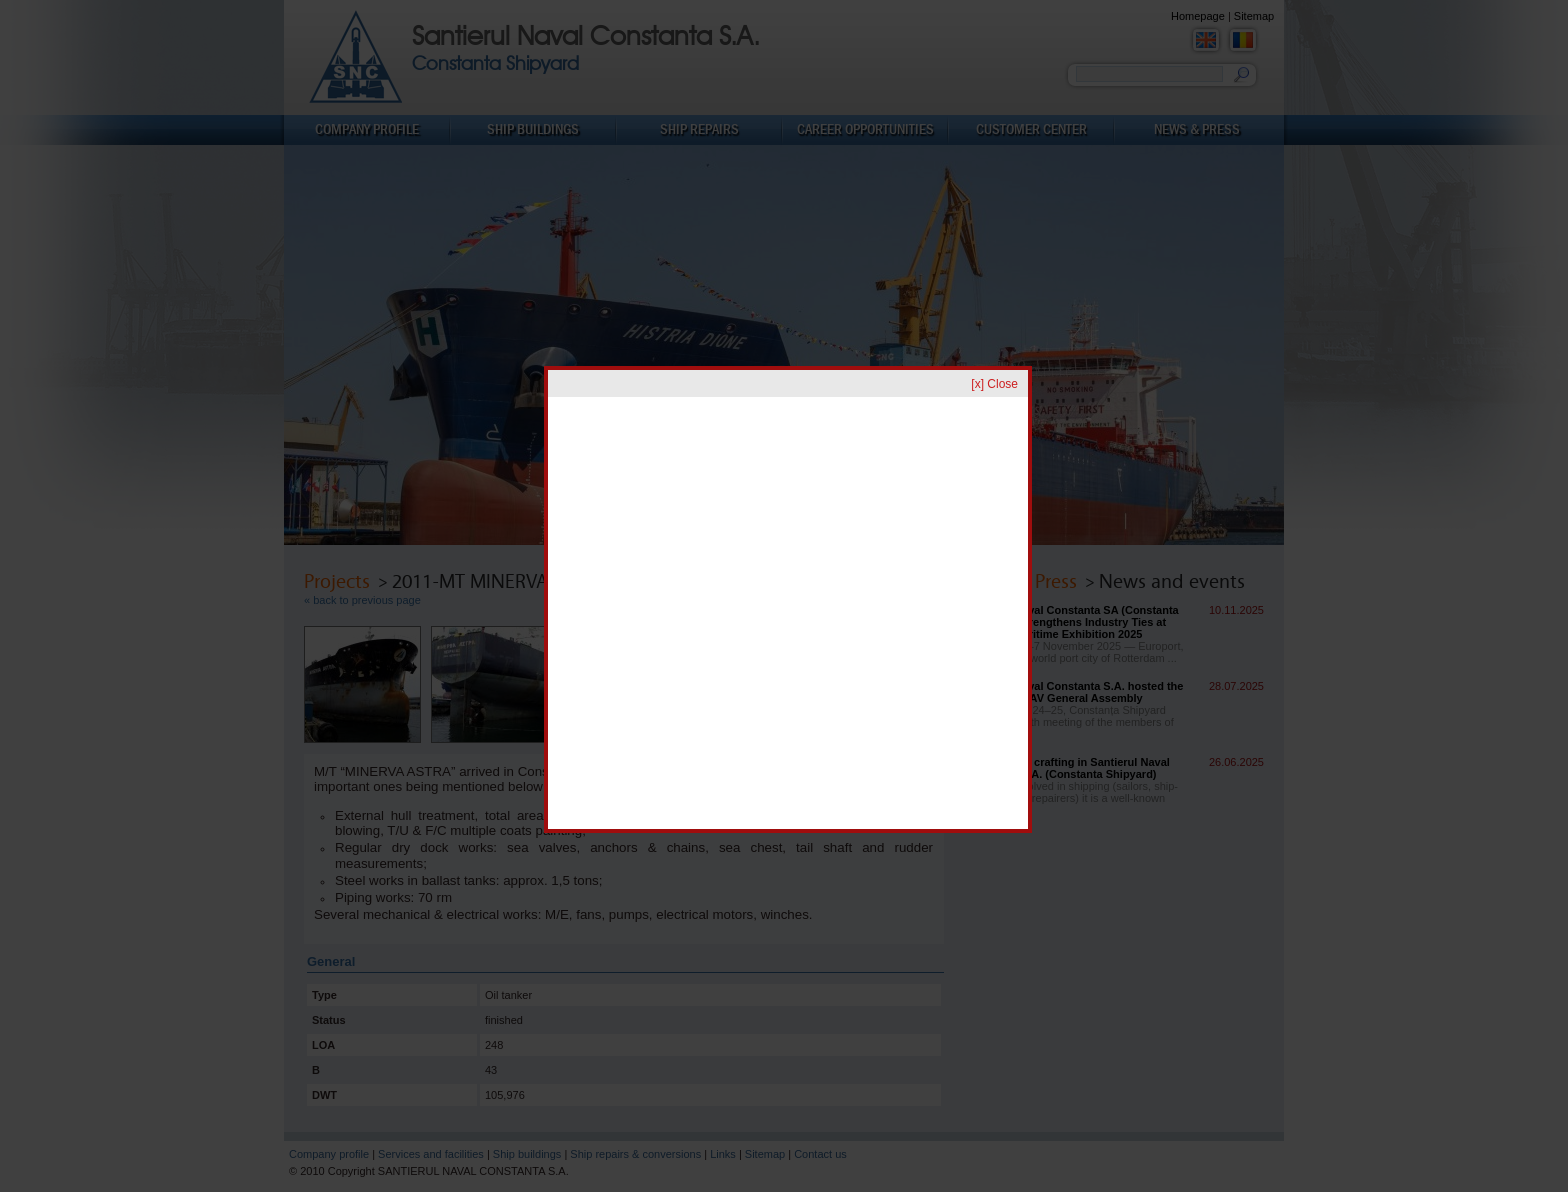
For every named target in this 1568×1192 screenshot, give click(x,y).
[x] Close (994, 384)
